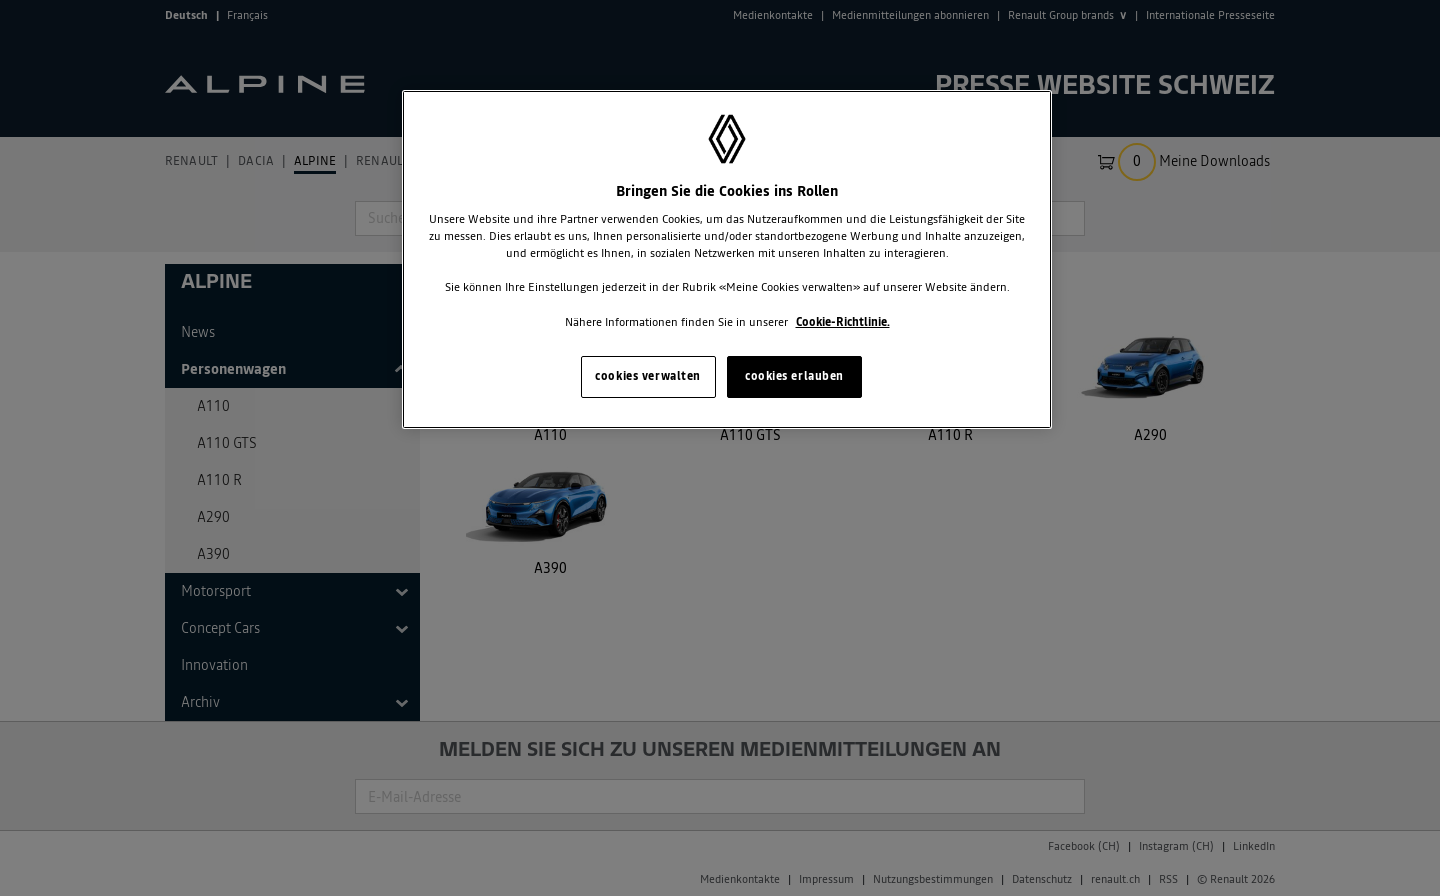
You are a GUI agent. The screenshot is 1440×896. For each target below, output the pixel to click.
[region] (727, 259)
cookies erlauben (794, 376)
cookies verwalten (648, 376)
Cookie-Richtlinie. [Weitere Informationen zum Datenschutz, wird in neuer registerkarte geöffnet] (843, 322)
